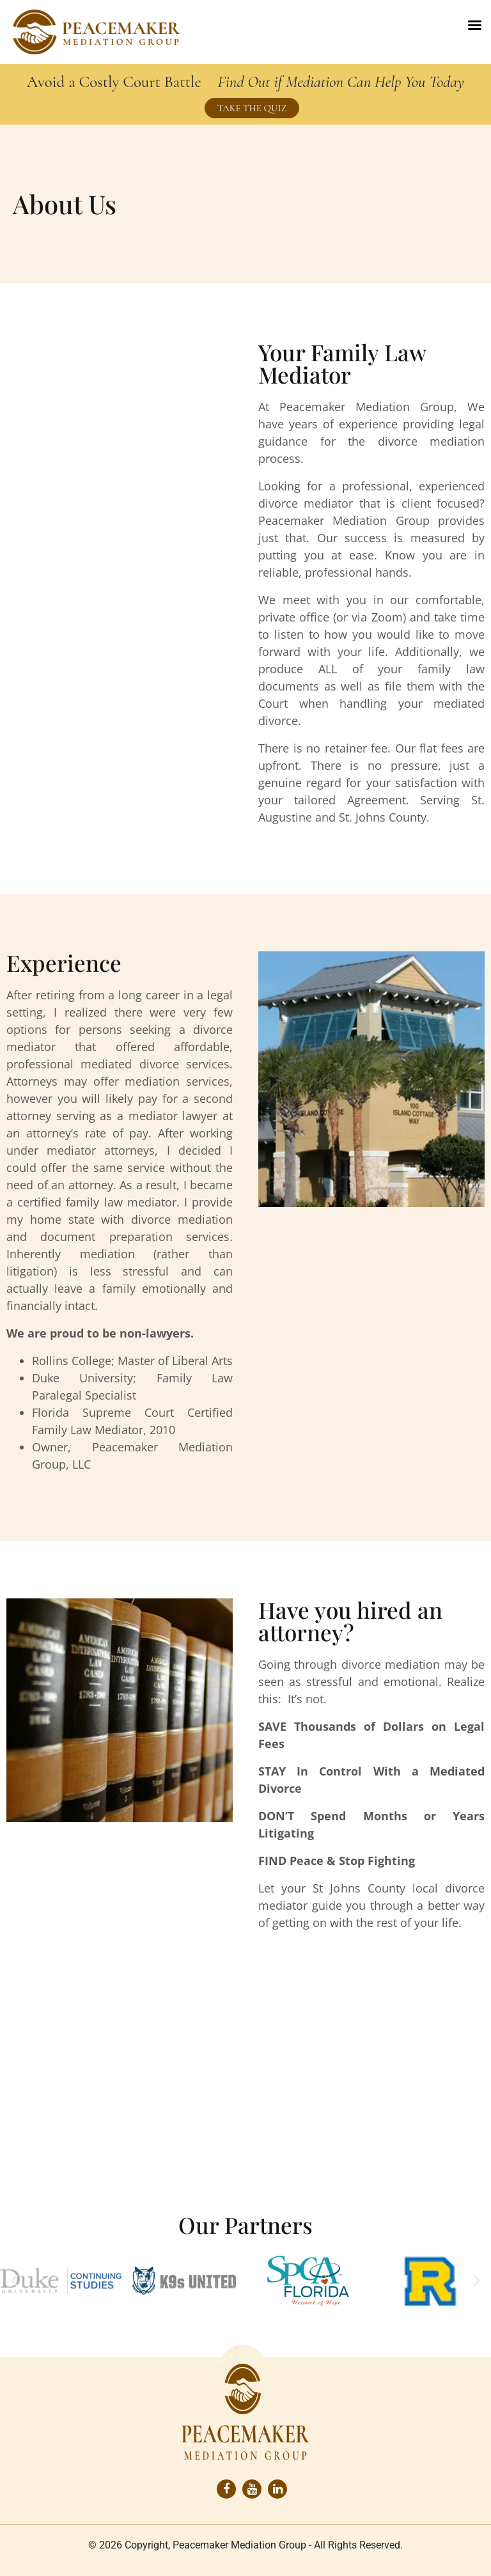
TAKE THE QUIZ (252, 108)
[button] (14, 2281)
